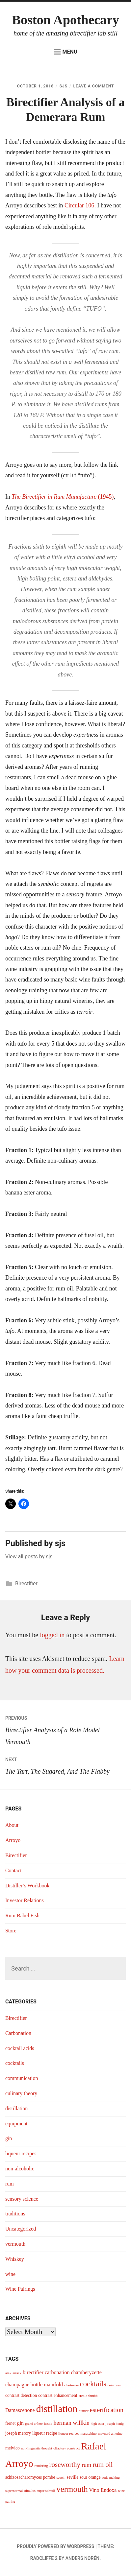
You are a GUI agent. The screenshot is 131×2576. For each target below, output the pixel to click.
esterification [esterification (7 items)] (106, 2409)
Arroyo (12, 1840)
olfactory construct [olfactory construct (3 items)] (66, 2448)
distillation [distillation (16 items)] (56, 2408)
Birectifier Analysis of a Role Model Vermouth (65, 1728)
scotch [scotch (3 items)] (60, 2477)
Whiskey (14, 2259)
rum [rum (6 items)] (86, 2465)
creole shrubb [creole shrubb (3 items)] (88, 2396)
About (11, 1825)
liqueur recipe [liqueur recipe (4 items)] (44, 2433)
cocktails (14, 2063)
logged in (52, 1635)
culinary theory (21, 2093)
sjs (63, 86)
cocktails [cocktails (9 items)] (93, 2384)
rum (9, 2183)
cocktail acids (19, 2048)
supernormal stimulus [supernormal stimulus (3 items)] (20, 2491)
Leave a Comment (93, 86)
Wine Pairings (20, 2289)
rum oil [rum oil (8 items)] (102, 2465)
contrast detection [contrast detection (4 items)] (21, 2395)
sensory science (21, 2199)
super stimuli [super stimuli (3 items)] (46, 2491)
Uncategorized (20, 2229)
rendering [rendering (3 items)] (41, 2466)
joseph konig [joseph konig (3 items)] (115, 2423)
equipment (16, 2123)
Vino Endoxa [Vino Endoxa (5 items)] (103, 2490)
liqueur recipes (21, 2153)
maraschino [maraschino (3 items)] (88, 2433)
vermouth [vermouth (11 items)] (72, 2489)
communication (21, 2078)
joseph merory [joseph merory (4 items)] (18, 2433)
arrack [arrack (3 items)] (17, 2373)
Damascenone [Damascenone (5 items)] (20, 2410)
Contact (13, 1870)
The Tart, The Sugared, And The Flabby (65, 1764)
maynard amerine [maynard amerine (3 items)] (110, 2433)
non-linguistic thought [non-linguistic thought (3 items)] (36, 2448)
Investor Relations (24, 1900)
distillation (16, 2108)
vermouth (15, 2244)
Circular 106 (79, 205)
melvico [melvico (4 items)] (12, 2448)
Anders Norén (82, 2558)
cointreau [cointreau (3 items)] (114, 2385)
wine (10, 2274)
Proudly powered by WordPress (55, 2546)
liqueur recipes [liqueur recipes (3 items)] (68, 2433)
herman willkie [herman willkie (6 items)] (72, 2423)
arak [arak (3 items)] (8, 2373)
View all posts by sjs (29, 1556)
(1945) (63, 496)
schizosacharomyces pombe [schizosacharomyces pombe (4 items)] (30, 2477)
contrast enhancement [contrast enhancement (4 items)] (57, 2395)
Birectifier (26, 1583)
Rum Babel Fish (22, 1915)
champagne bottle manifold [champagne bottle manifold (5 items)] (34, 2384)
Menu (65, 52)
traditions (15, 2213)
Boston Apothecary (65, 19)
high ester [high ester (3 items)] (97, 2423)
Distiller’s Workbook (27, 1885)
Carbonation (18, 2033)
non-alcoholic (19, 2168)
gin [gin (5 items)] (20, 2423)
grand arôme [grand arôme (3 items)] (34, 2423)
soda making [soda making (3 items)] (111, 2477)
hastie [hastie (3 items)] (48, 2423)
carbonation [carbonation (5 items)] (57, 2372)
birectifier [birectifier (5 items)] (33, 2372)
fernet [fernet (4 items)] (10, 2423)
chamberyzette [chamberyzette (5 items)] (86, 2372)
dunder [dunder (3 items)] (84, 2411)
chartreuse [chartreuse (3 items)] (71, 2385)
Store (10, 1930)
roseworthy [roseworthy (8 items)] (64, 2465)
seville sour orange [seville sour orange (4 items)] (84, 2477)
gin (8, 2138)
